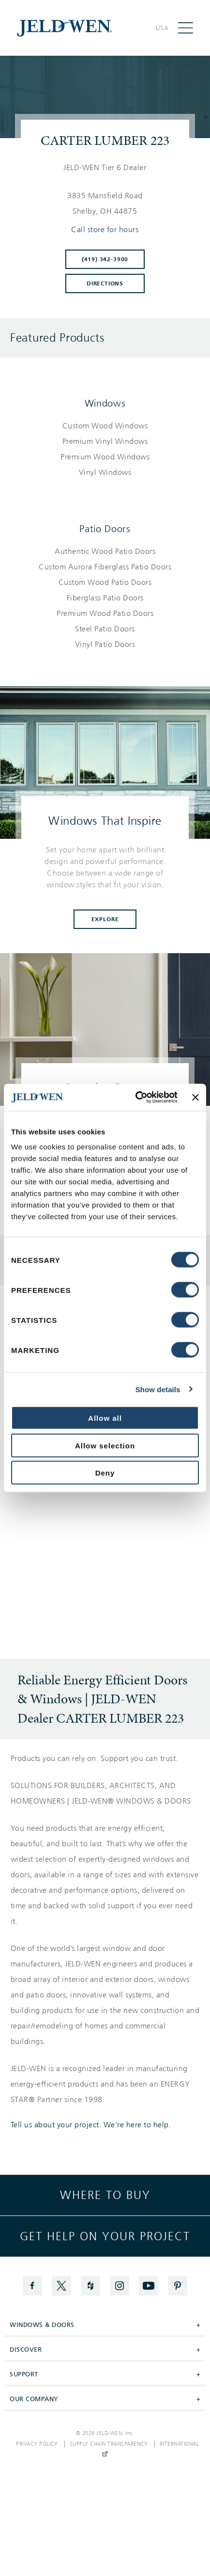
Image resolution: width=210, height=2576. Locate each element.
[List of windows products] (105, 449)
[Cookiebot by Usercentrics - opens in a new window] (135, 1097)
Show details (157, 1389)
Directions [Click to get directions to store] (105, 283)
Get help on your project (105, 2236)
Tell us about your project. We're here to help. (91, 2125)
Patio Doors (105, 528)
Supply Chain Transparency (109, 2444)
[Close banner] (195, 1097)
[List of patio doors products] (105, 598)
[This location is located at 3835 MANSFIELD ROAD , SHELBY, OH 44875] (105, 203)
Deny (105, 1473)
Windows (105, 403)
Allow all (105, 1418)
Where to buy (105, 2195)
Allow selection (105, 1445)
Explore (105, 919)
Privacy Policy (37, 2444)
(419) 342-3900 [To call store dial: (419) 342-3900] (105, 259)
